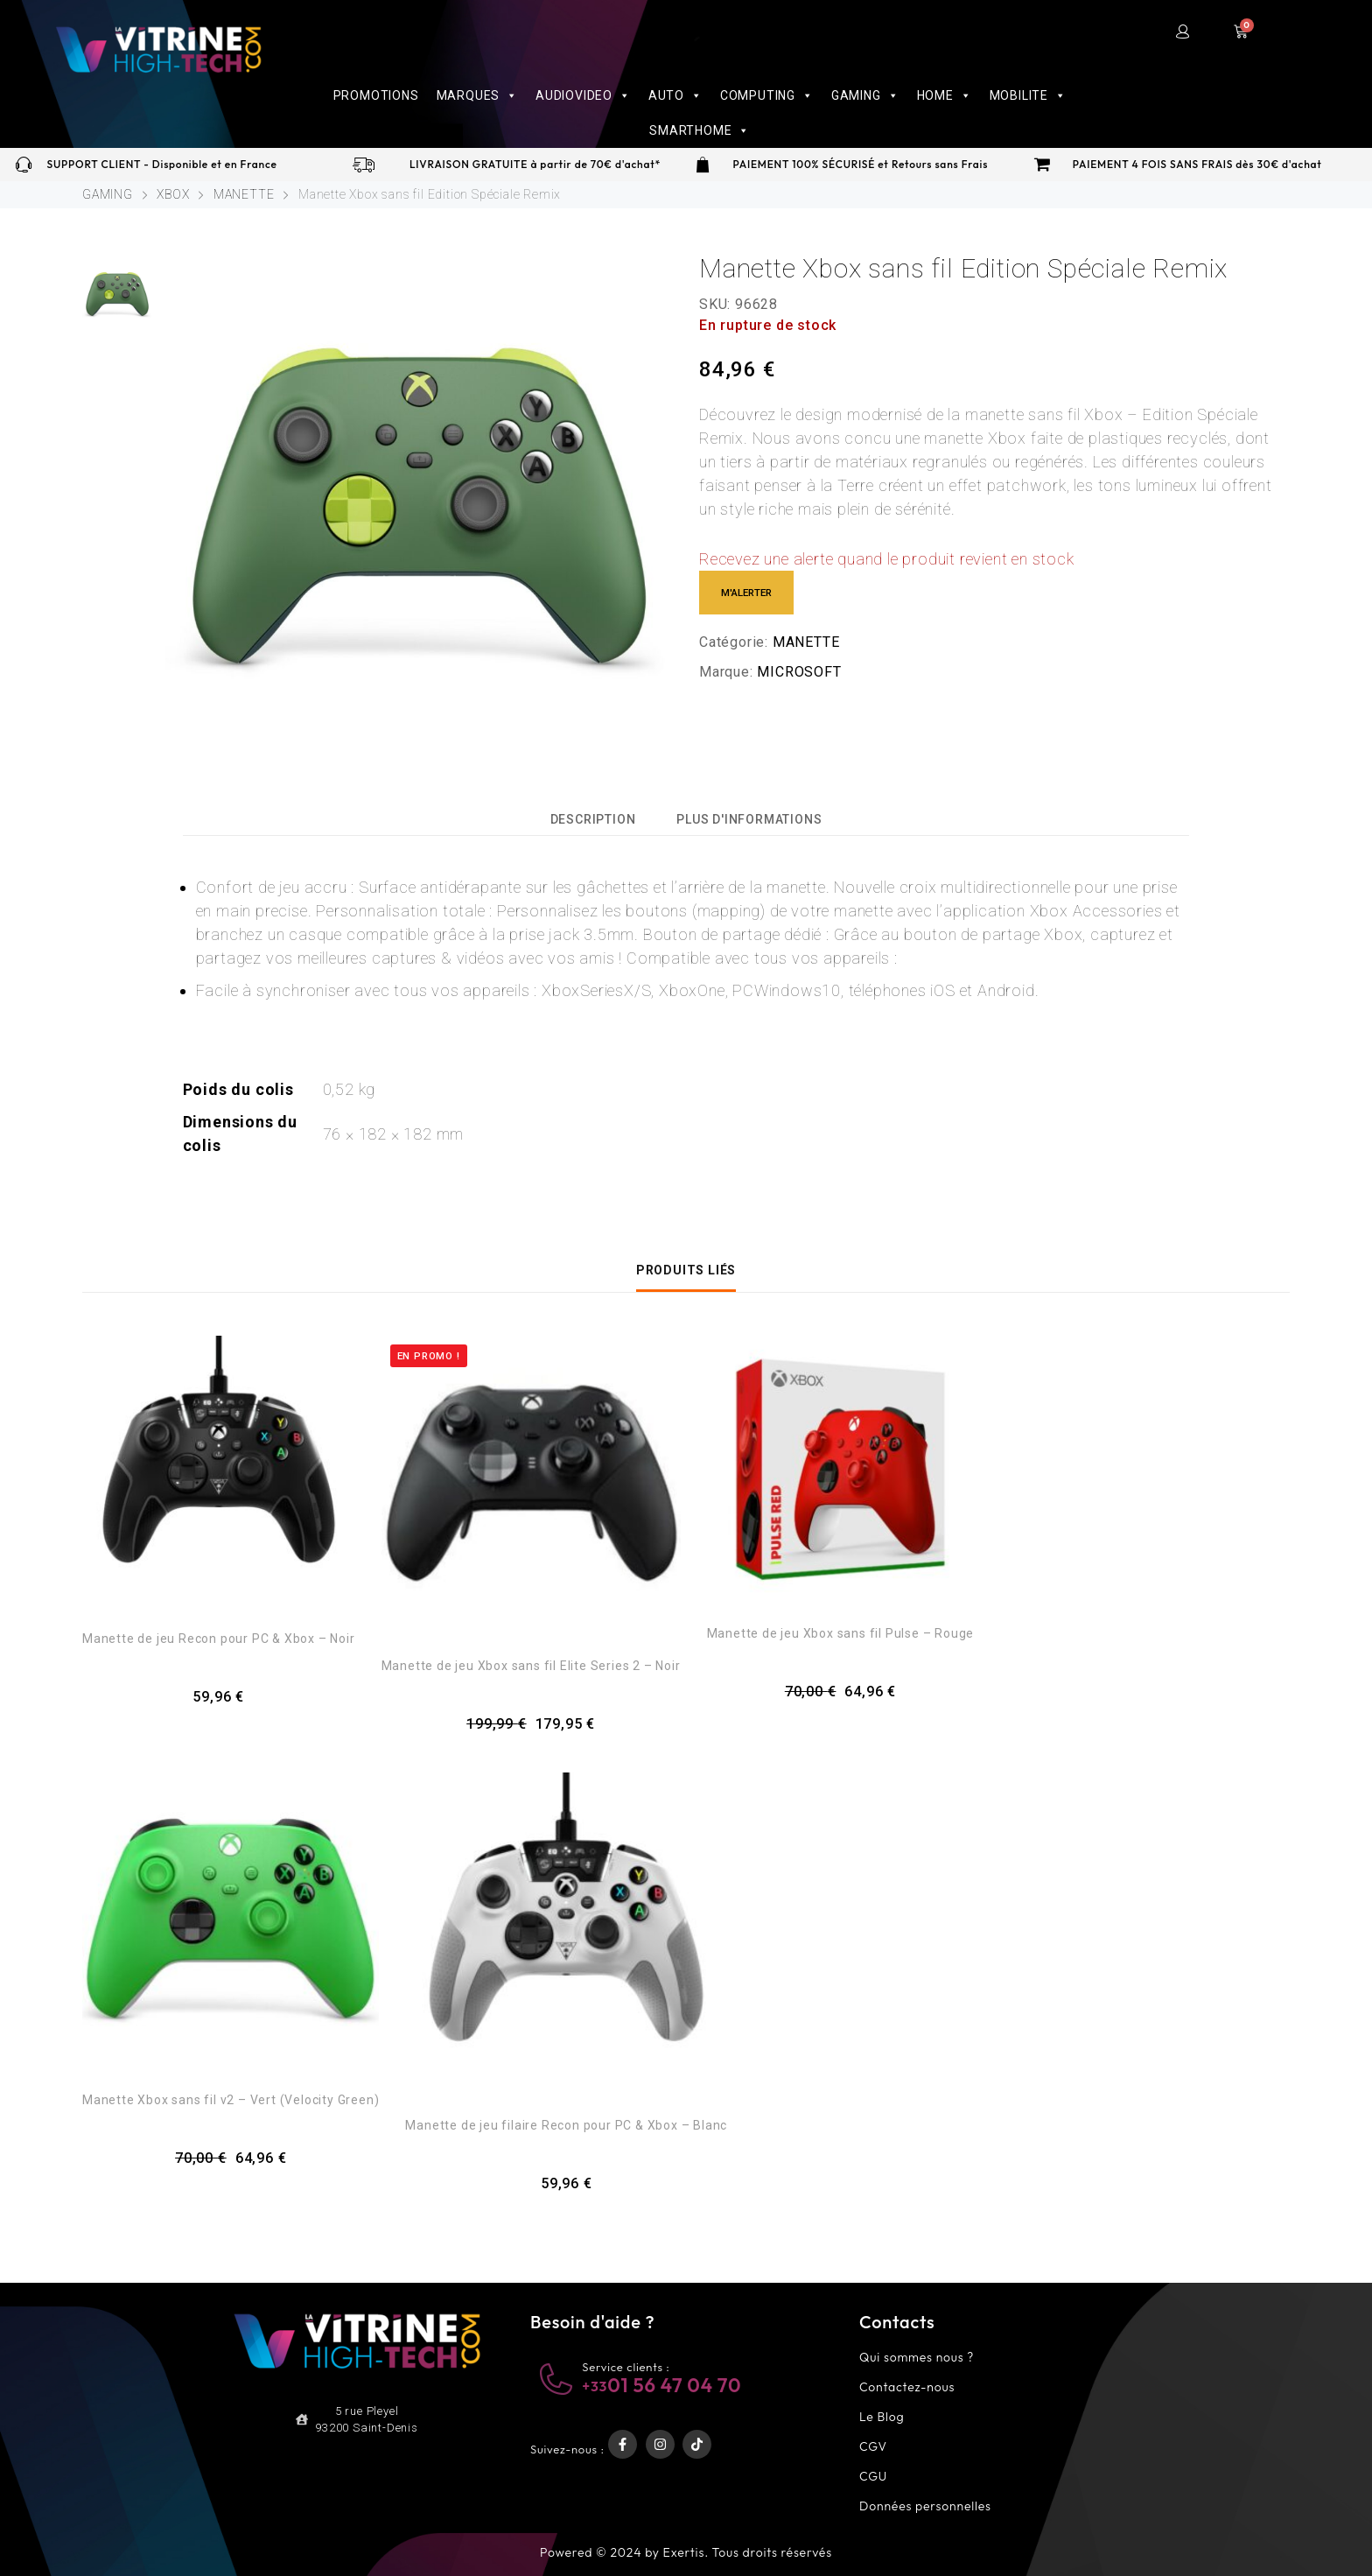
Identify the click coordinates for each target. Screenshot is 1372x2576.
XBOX (173, 194)
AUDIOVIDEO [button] (583, 95)
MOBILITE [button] (1028, 95)
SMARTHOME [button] (699, 130)
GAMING (107, 194)
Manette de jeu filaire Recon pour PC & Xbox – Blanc (566, 2125)
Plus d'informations (749, 819)
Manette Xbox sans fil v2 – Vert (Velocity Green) (230, 2100)
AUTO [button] (675, 95)
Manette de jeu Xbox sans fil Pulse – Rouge (841, 1633)
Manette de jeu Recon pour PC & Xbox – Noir (218, 1639)
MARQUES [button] (477, 95)
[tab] (593, 818)
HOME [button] (944, 95)
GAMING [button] (865, 95)
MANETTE (244, 194)
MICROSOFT (799, 671)
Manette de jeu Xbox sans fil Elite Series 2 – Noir (531, 1666)
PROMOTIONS (376, 95)
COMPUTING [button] (767, 95)
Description (593, 819)
